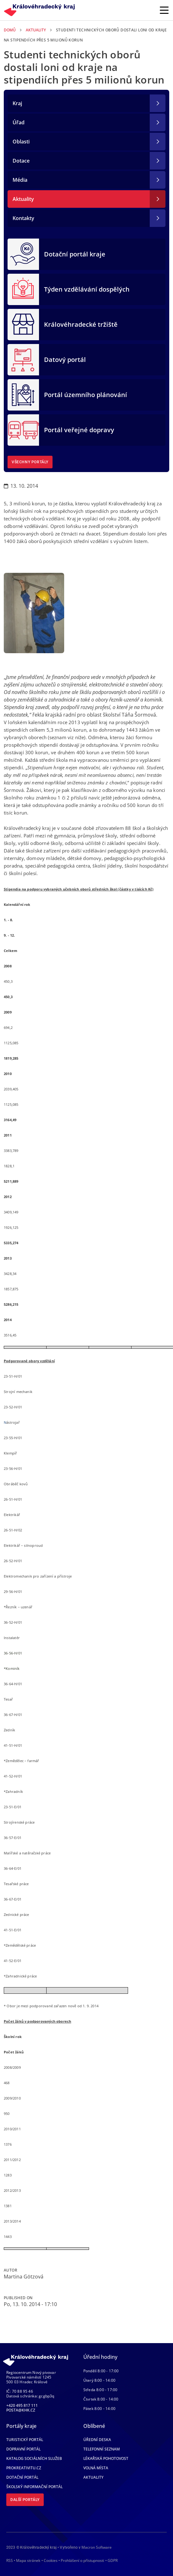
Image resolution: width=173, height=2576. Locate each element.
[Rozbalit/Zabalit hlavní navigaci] (164, 10)
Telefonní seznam (101, 2449)
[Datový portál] (23, 359)
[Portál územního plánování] (23, 394)
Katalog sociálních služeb (34, 2458)
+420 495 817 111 (22, 2405)
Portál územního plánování (85, 394)
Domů (10, 30)
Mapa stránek (28, 2560)
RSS (9, 2560)
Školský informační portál (34, 2486)
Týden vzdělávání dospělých (87, 289)
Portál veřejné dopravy (79, 430)
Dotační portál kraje (74, 254)
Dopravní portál (23, 2449)
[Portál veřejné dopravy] (23, 429)
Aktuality (36, 30)
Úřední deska (97, 2439)
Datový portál (65, 359)
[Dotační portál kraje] (23, 253)
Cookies (51, 2561)
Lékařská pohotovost (105, 2458)
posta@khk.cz (20, 2410)
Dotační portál (22, 2477)
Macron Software (96, 2547)
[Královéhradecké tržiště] (23, 323)
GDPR (113, 2560)
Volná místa (95, 2468)
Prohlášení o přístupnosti (82, 2560)
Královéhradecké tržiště (81, 324)
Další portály (25, 2500)
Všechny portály (30, 462)
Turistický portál (24, 2439)
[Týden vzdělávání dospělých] (23, 288)
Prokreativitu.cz (23, 2468)
